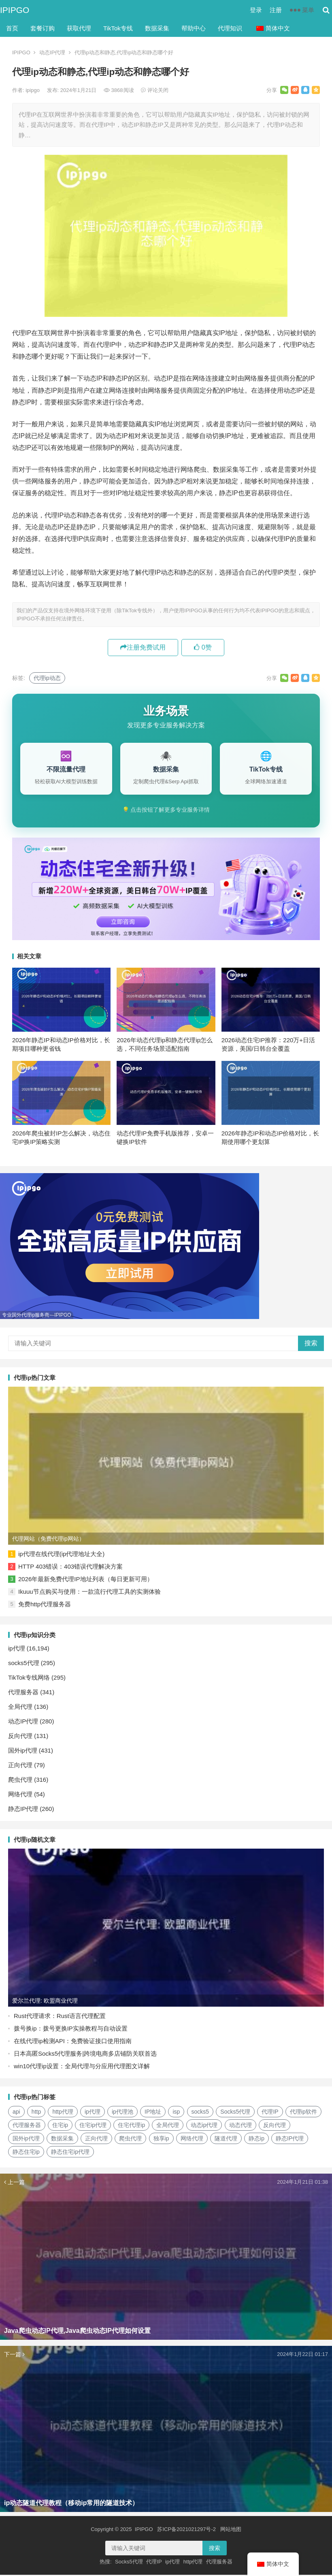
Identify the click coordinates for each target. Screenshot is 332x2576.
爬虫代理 (20, 1780)
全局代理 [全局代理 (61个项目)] (167, 2126)
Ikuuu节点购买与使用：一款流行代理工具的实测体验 (89, 1592)
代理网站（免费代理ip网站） (48, 1540)
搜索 (310, 1344)
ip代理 (16, 1649)
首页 (12, 28)
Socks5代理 (129, 2563)
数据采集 (157, 28)
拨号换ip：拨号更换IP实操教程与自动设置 (71, 2029)
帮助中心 (193, 28)
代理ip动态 (47, 678)
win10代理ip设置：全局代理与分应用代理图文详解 (82, 2067)
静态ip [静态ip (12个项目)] (256, 2139)
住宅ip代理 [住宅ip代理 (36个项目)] (92, 2126)
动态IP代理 (52, 52)
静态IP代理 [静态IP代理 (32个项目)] (290, 2139)
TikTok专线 (118, 28)
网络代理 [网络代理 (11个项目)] (192, 2139)
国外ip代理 (22, 1751)
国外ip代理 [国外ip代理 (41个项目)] (26, 2139)
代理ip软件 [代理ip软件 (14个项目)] (303, 2113)
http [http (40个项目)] (36, 2113)
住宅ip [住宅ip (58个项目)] (60, 2126)
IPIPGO (14, 10)
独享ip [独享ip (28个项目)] (161, 2139)
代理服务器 (23, 1693)
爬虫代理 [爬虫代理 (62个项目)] (130, 2139)
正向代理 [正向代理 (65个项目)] (96, 2139)
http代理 (193, 2563)
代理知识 (230, 28)
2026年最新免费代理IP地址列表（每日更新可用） (85, 1580)
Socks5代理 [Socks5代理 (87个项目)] (235, 2113)
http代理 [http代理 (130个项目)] (62, 2113)
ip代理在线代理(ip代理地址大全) (61, 1555)
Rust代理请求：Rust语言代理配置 (60, 2017)
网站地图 (230, 2530)
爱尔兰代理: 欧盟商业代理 (45, 2002)
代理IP (154, 2563)
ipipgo (33, 90)
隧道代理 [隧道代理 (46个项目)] (226, 2139)
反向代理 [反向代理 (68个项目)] (274, 2126)
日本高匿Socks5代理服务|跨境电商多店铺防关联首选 (85, 2054)
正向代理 (20, 1766)
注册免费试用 (143, 647)
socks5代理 (23, 1664)
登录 (256, 9)
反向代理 (20, 1737)
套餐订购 (42, 28)
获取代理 (79, 28)
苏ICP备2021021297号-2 (186, 2530)
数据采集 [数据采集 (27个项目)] (62, 2139)
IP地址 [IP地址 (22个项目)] (153, 2113)
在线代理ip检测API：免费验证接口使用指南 (73, 2042)
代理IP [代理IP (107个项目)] (270, 2113)
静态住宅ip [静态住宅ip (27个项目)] (26, 2153)
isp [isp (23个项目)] (176, 2113)
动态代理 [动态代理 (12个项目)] (240, 2126)
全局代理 (20, 1707)
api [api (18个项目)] (16, 2113)
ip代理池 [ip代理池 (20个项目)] (122, 2113)
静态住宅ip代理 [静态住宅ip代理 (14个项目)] (70, 2153)
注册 (276, 9)
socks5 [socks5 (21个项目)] (200, 2113)
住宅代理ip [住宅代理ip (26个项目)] (131, 2126)
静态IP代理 (23, 1809)
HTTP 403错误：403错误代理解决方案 (70, 1567)
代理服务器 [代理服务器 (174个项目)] (27, 2126)
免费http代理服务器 (44, 1605)
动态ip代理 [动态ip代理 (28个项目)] (204, 2126)
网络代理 (20, 1795)
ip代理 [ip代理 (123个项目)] (92, 2113)
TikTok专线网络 (29, 1678)
